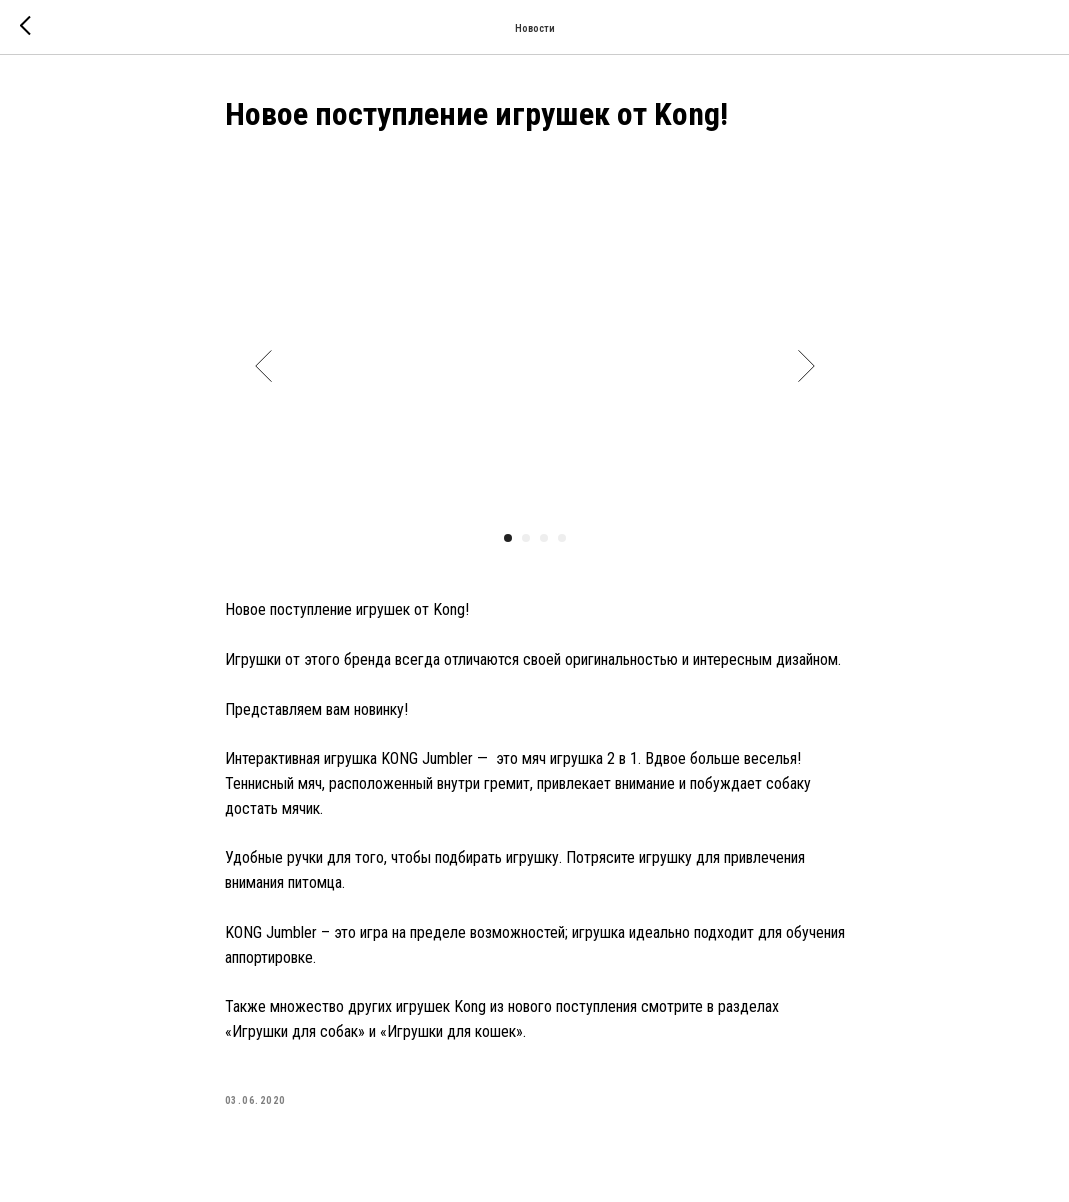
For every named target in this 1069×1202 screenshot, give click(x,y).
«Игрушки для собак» (295, 1031)
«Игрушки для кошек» (451, 1031)
